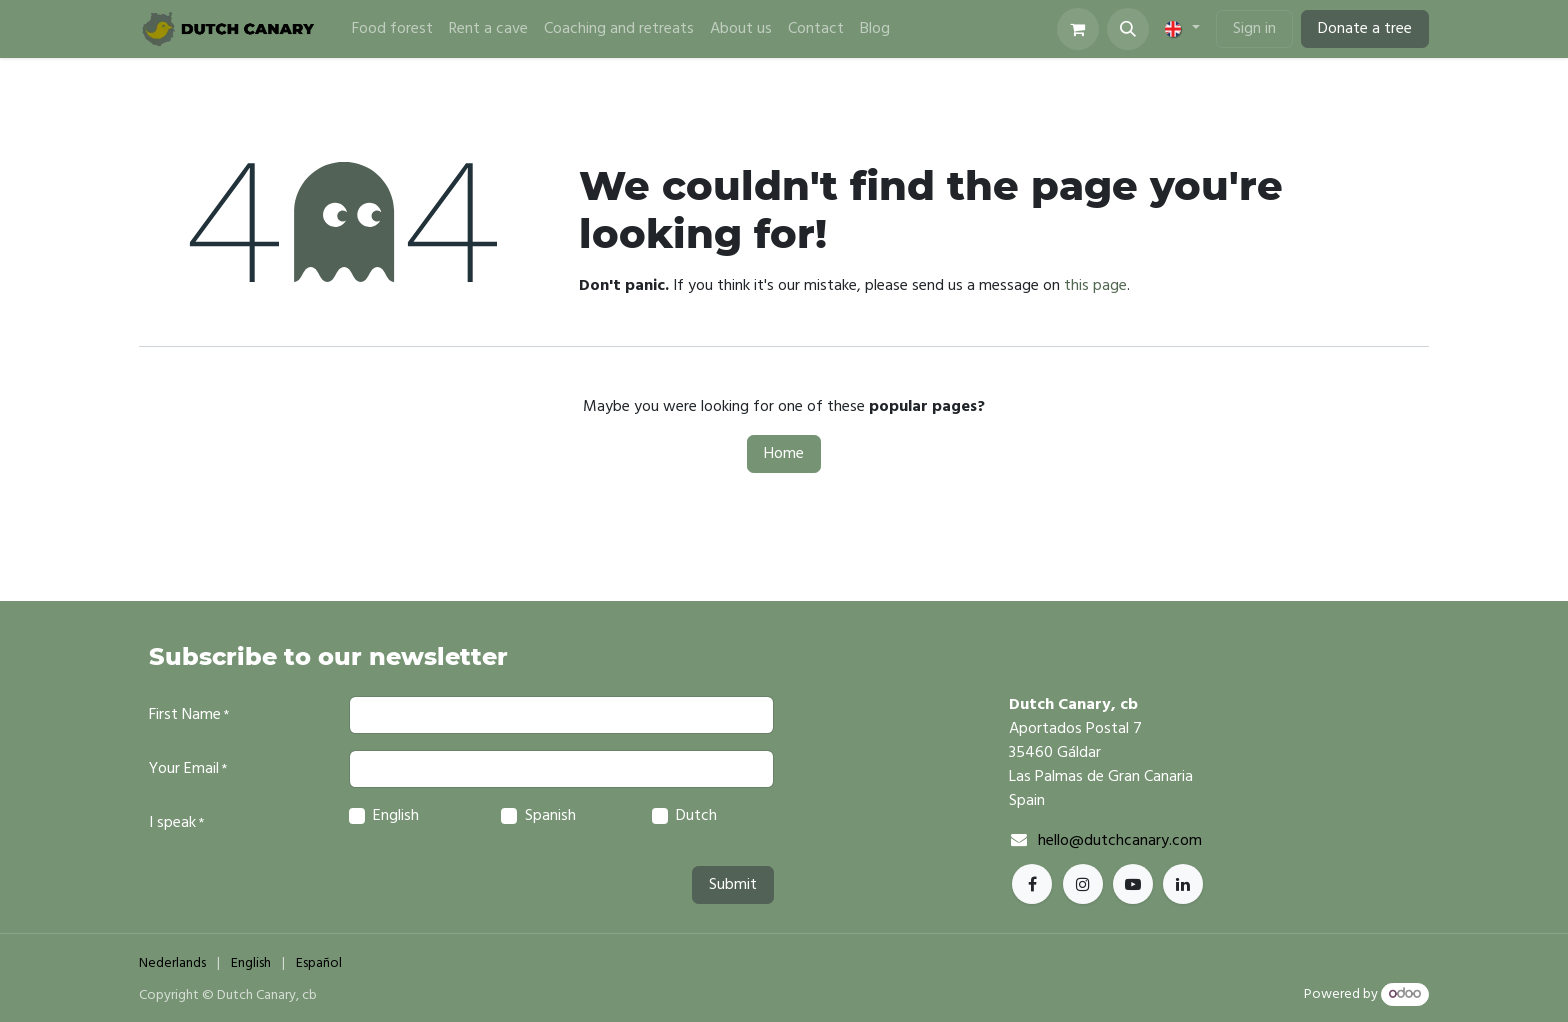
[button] (1128, 29)
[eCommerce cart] (1078, 29)
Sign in (1254, 29)
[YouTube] (1133, 884)
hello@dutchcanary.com (1120, 841)
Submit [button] (733, 885)
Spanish (550, 816)
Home (784, 454)
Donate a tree (1365, 29)
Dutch (696, 816)
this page (1095, 286)
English (396, 816)
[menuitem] (392, 29)
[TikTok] (1183, 884)
